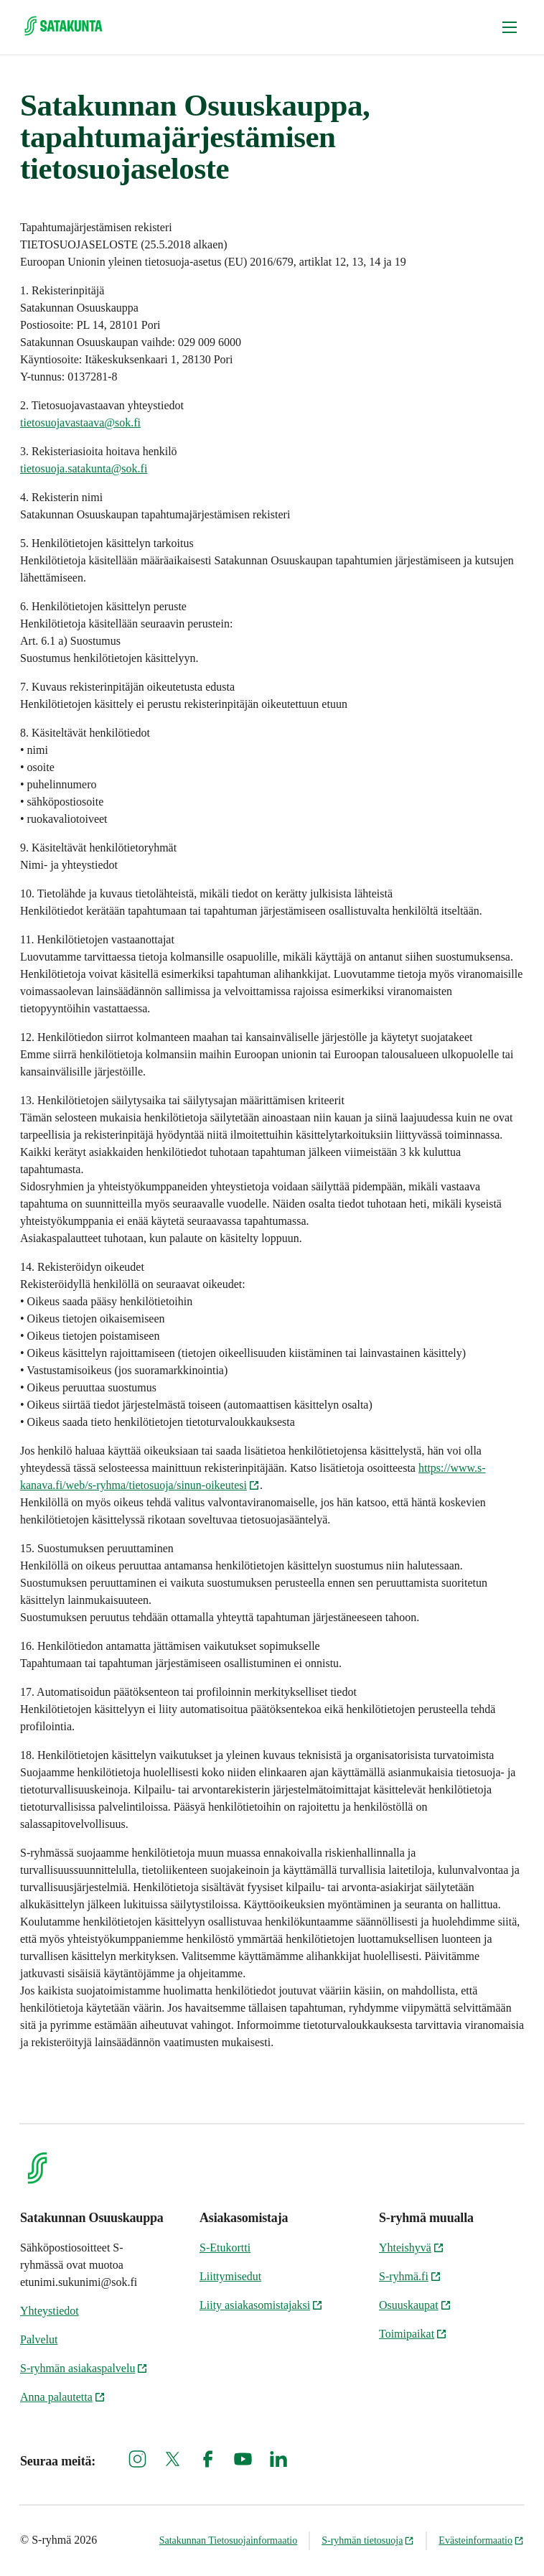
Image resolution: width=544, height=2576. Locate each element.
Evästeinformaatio (481, 2540)
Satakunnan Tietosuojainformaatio (228, 2540)
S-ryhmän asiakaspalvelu (84, 2368)
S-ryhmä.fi (410, 2276)
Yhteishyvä (411, 2247)
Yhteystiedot (49, 2311)
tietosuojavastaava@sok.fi (80, 422)
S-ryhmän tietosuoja (368, 2540)
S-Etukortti (225, 2247)
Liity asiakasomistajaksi (261, 2305)
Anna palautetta (62, 2397)
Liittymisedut (230, 2276)
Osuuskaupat (415, 2305)
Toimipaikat (413, 2334)
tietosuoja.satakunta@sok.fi (83, 468)
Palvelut (38, 2339)
